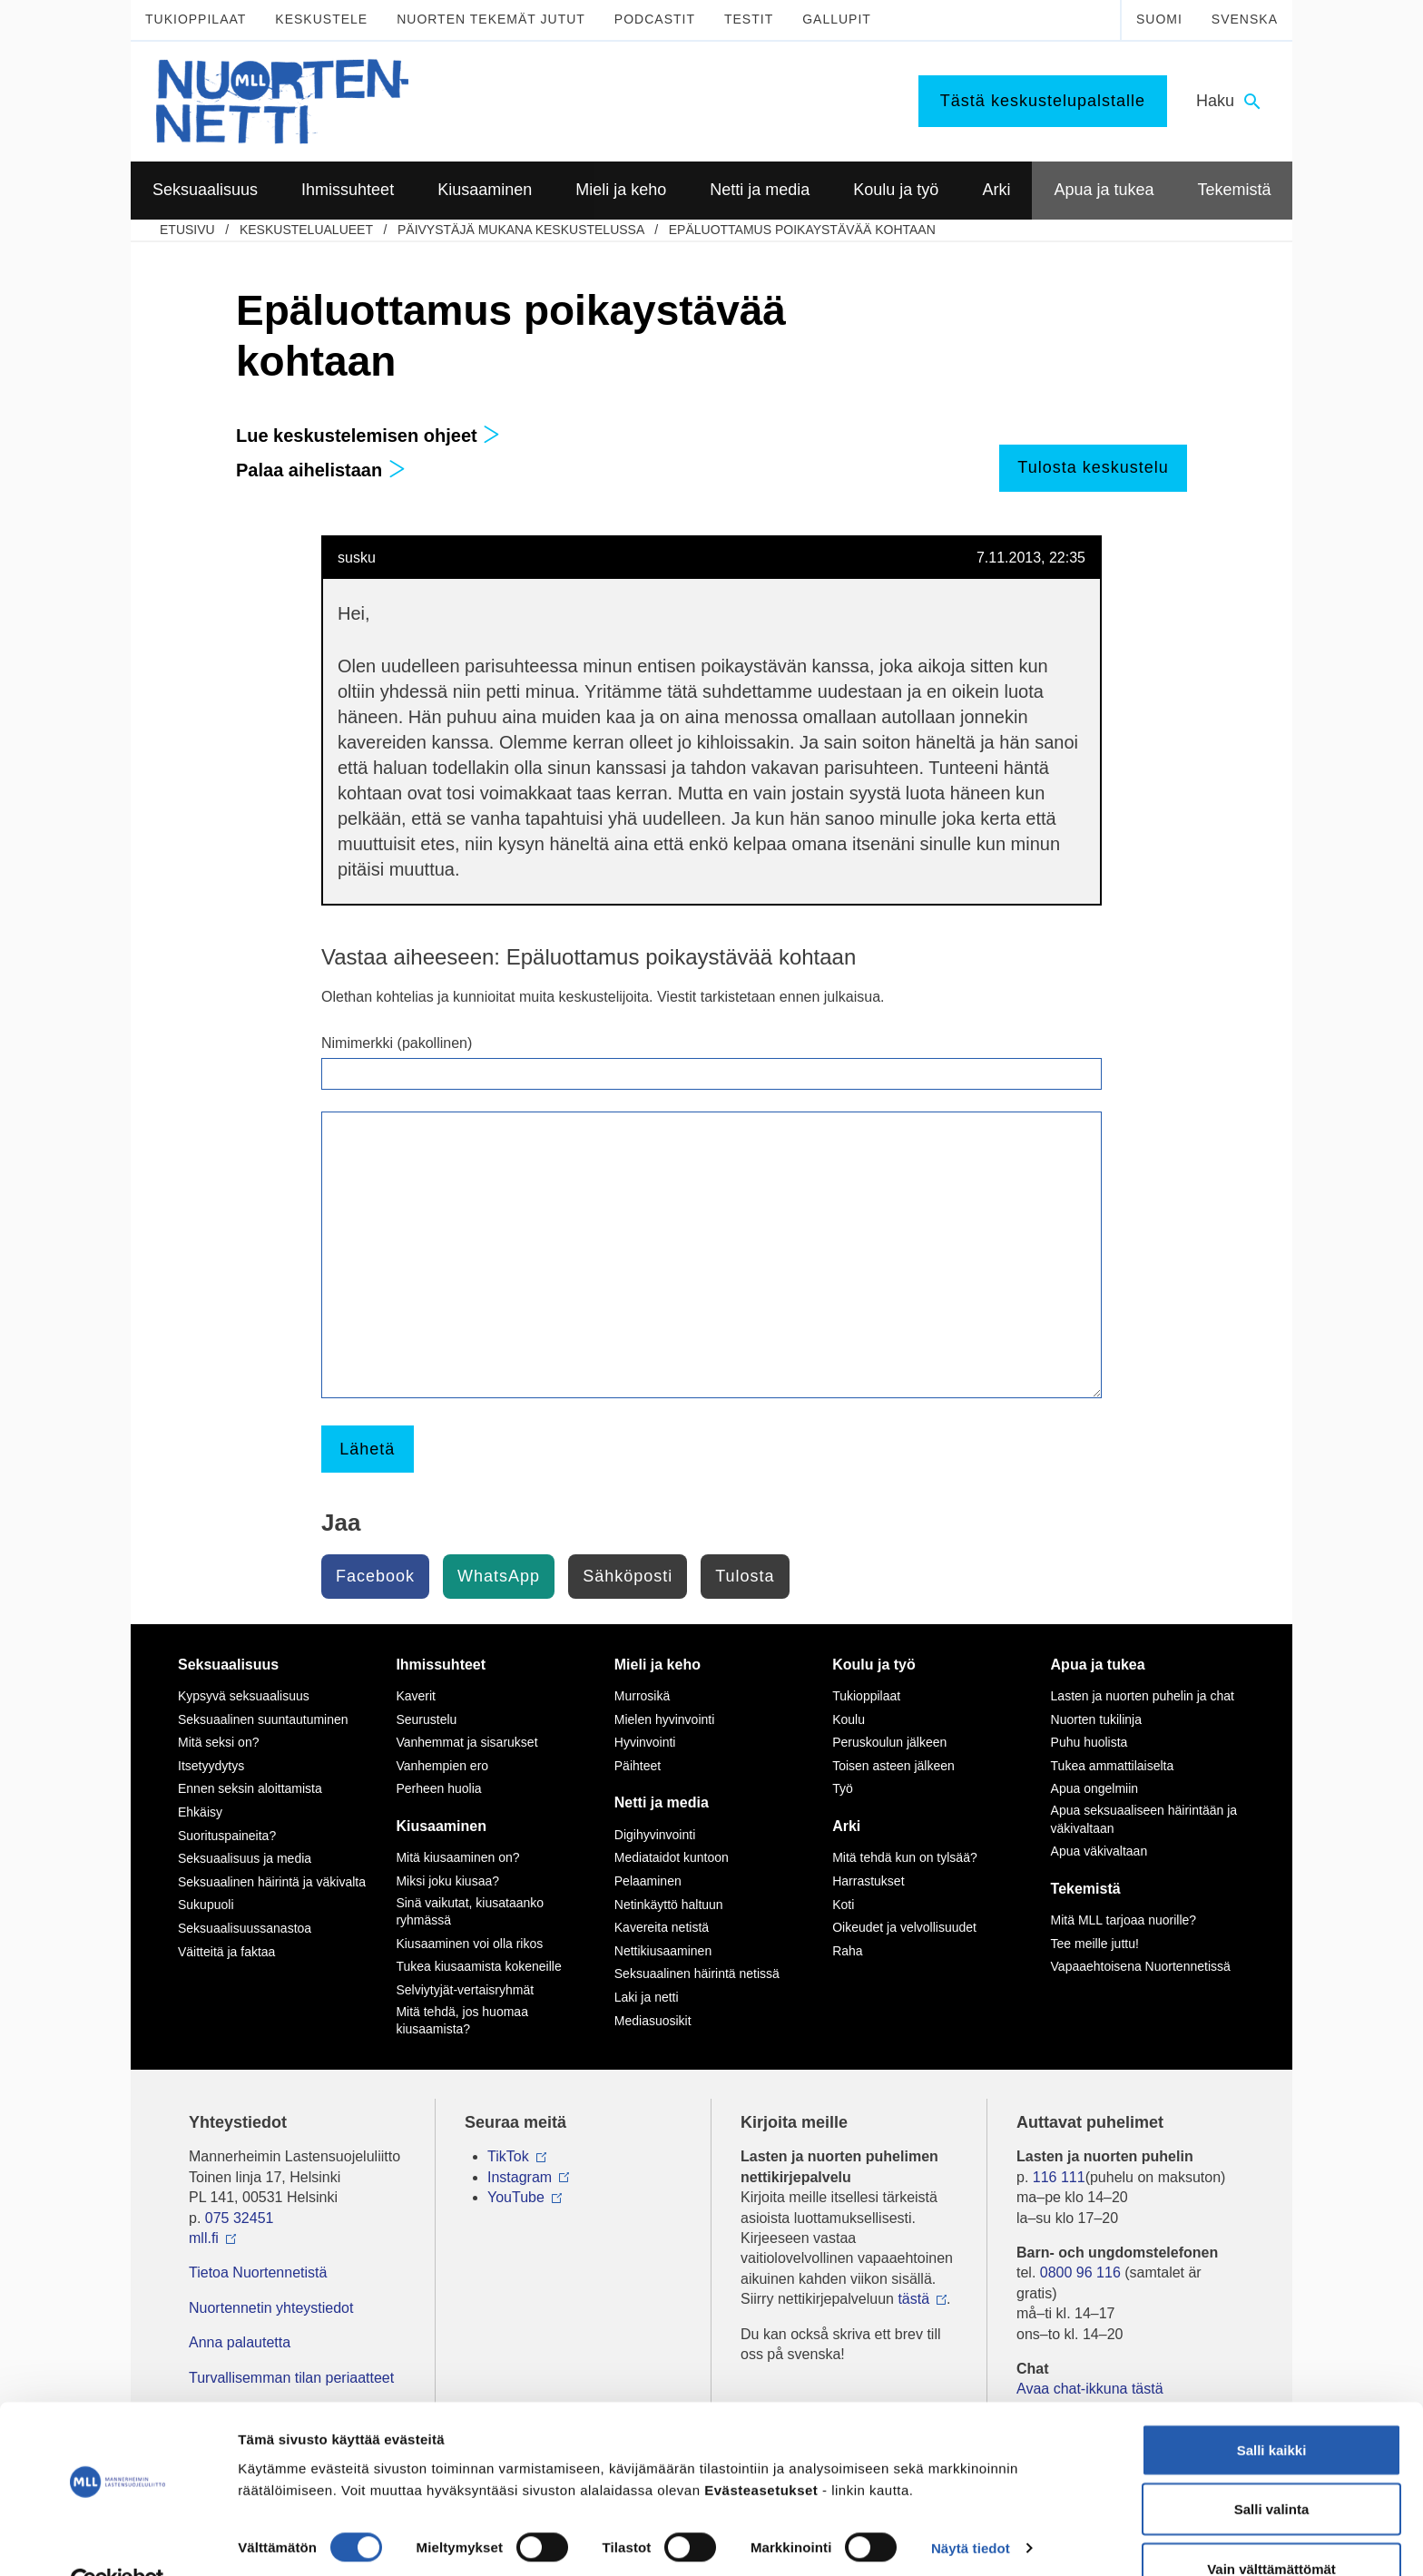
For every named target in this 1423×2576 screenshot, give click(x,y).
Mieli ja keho (657, 1664)
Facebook (375, 1576)
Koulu (848, 1719)
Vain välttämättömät (1271, 2527)
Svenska (1245, 19)
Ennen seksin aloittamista (250, 1788)
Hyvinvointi (645, 1742)
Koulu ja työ (874, 1664)
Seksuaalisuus (228, 1664)
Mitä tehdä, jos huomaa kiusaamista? (462, 2020)
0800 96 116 (1080, 2272)
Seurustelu (426, 1719)
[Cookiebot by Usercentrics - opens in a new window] (117, 2540)
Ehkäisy (200, 1812)
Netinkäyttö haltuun (668, 1904)
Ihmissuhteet (441, 1664)
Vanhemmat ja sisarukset (466, 1742)
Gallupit (836, 19)
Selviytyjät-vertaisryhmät (465, 1990)
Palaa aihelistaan (321, 470)
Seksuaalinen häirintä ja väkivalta (272, 1882)
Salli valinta (1272, 2468)
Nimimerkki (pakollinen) (396, 1043)
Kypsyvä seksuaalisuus (243, 1696)
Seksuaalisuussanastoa (244, 1928)
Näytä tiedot (970, 2507)
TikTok (508, 2156)
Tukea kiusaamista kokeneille (478, 1966)
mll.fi (204, 2238)
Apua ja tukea (1098, 1664)
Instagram (519, 2177)
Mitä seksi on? (218, 1742)
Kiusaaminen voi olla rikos (469, 1943)
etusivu (187, 229)
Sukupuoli (206, 1904)
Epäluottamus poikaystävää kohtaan (802, 229)
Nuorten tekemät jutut (491, 19)
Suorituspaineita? (227, 1835)
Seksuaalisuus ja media (244, 1858)
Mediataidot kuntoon (671, 1857)
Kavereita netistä (661, 1927)
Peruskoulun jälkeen (889, 1742)
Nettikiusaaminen (663, 1951)
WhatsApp (498, 1576)
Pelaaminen (648, 1881)
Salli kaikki (1272, 2408)
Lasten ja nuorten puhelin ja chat (1142, 1696)
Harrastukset (868, 1881)
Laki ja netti (646, 1997)
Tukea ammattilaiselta (1112, 1765)
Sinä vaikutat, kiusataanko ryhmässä (470, 1911)
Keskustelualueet (306, 229)
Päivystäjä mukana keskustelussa (520, 229)
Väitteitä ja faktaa (226, 1951)
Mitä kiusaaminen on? (457, 1857)
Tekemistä (1086, 1888)
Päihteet (637, 1765)
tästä (913, 2299)
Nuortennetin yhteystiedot (271, 2308)
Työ (842, 1788)
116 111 (1059, 2177)
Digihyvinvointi (654, 1834)
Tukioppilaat (195, 19)
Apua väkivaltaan (1099, 1851)
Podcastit (654, 19)
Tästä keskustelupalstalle (1042, 101)
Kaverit (416, 1696)
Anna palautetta (239, 2342)
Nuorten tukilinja (1096, 1719)
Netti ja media (661, 1802)
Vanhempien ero (442, 1765)
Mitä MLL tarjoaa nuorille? (1124, 1920)
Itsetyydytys (211, 1765)
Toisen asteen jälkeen (893, 1765)
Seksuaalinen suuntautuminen (263, 1719)
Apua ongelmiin (1095, 1788)
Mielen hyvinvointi (664, 1719)
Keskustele (321, 19)
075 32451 (239, 2218)
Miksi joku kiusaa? (447, 1881)
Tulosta (744, 1576)
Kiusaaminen (441, 1826)
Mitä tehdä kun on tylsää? (904, 1857)
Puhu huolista (1089, 1742)
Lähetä (367, 1449)
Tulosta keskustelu (1092, 467)
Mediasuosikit (653, 2020)
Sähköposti (627, 1576)
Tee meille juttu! (1095, 1943)
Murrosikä (642, 1696)
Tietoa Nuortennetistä (258, 2272)
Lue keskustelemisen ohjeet (368, 436)
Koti (843, 1904)
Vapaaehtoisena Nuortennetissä (1141, 1966)
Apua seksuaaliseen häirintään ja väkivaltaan (1144, 1819)
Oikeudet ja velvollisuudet (904, 1927)
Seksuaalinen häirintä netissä (697, 1973)
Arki (846, 1826)
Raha (847, 1951)
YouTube (516, 2197)
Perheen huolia (438, 1788)
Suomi (1159, 19)
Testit (748, 19)
